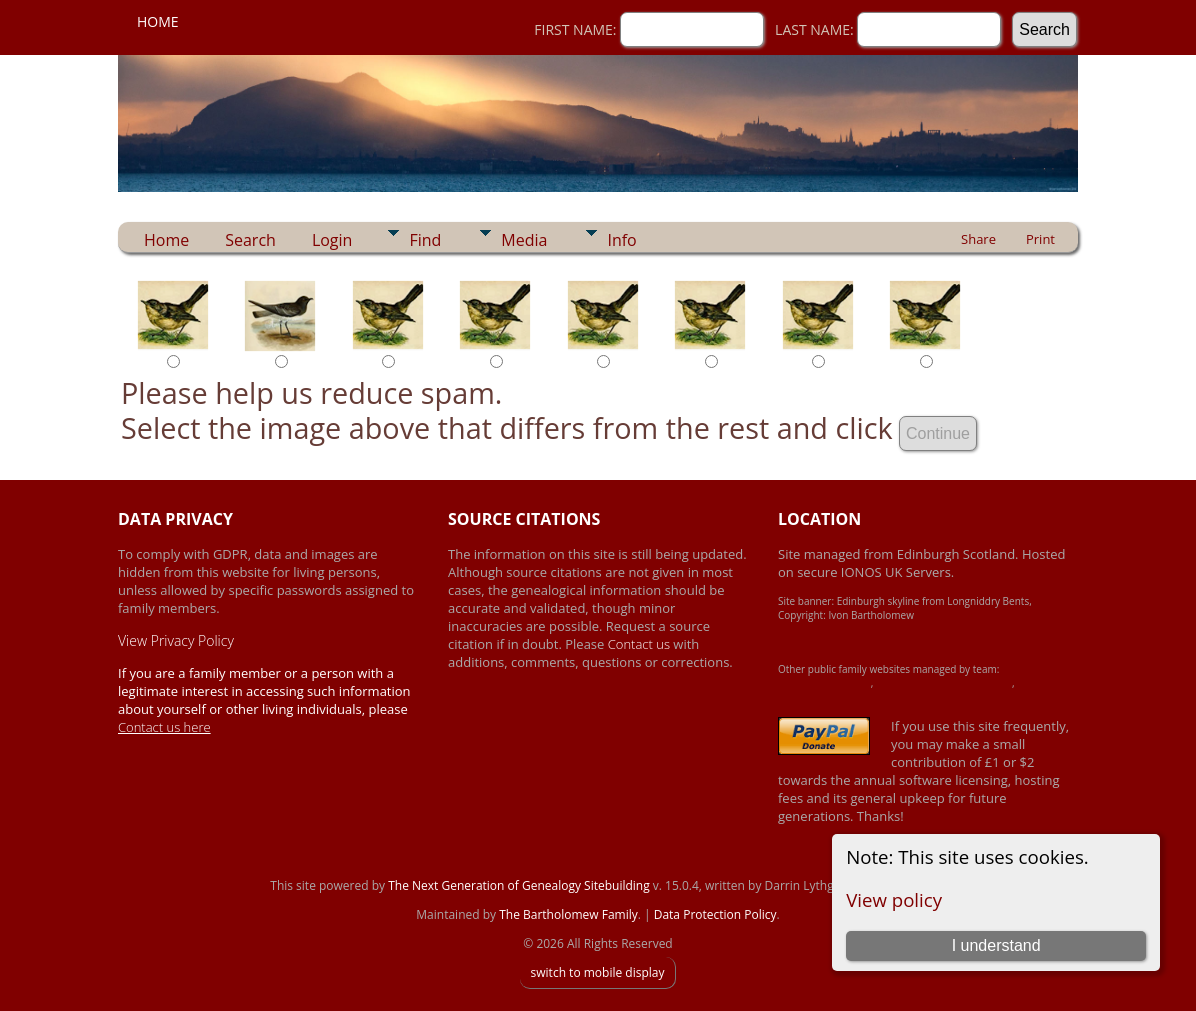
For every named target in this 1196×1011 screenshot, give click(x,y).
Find (425, 240)
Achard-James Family (824, 683)
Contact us (641, 644)
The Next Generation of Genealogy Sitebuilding (519, 885)
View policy (894, 899)
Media (524, 240)
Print (1040, 239)
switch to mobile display (597, 972)
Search (250, 240)
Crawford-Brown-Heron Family (944, 683)
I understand (996, 945)
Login (332, 240)
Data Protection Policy (715, 914)
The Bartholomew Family (568, 914)
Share (978, 239)
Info (621, 240)
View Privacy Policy (176, 640)
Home (158, 21)
